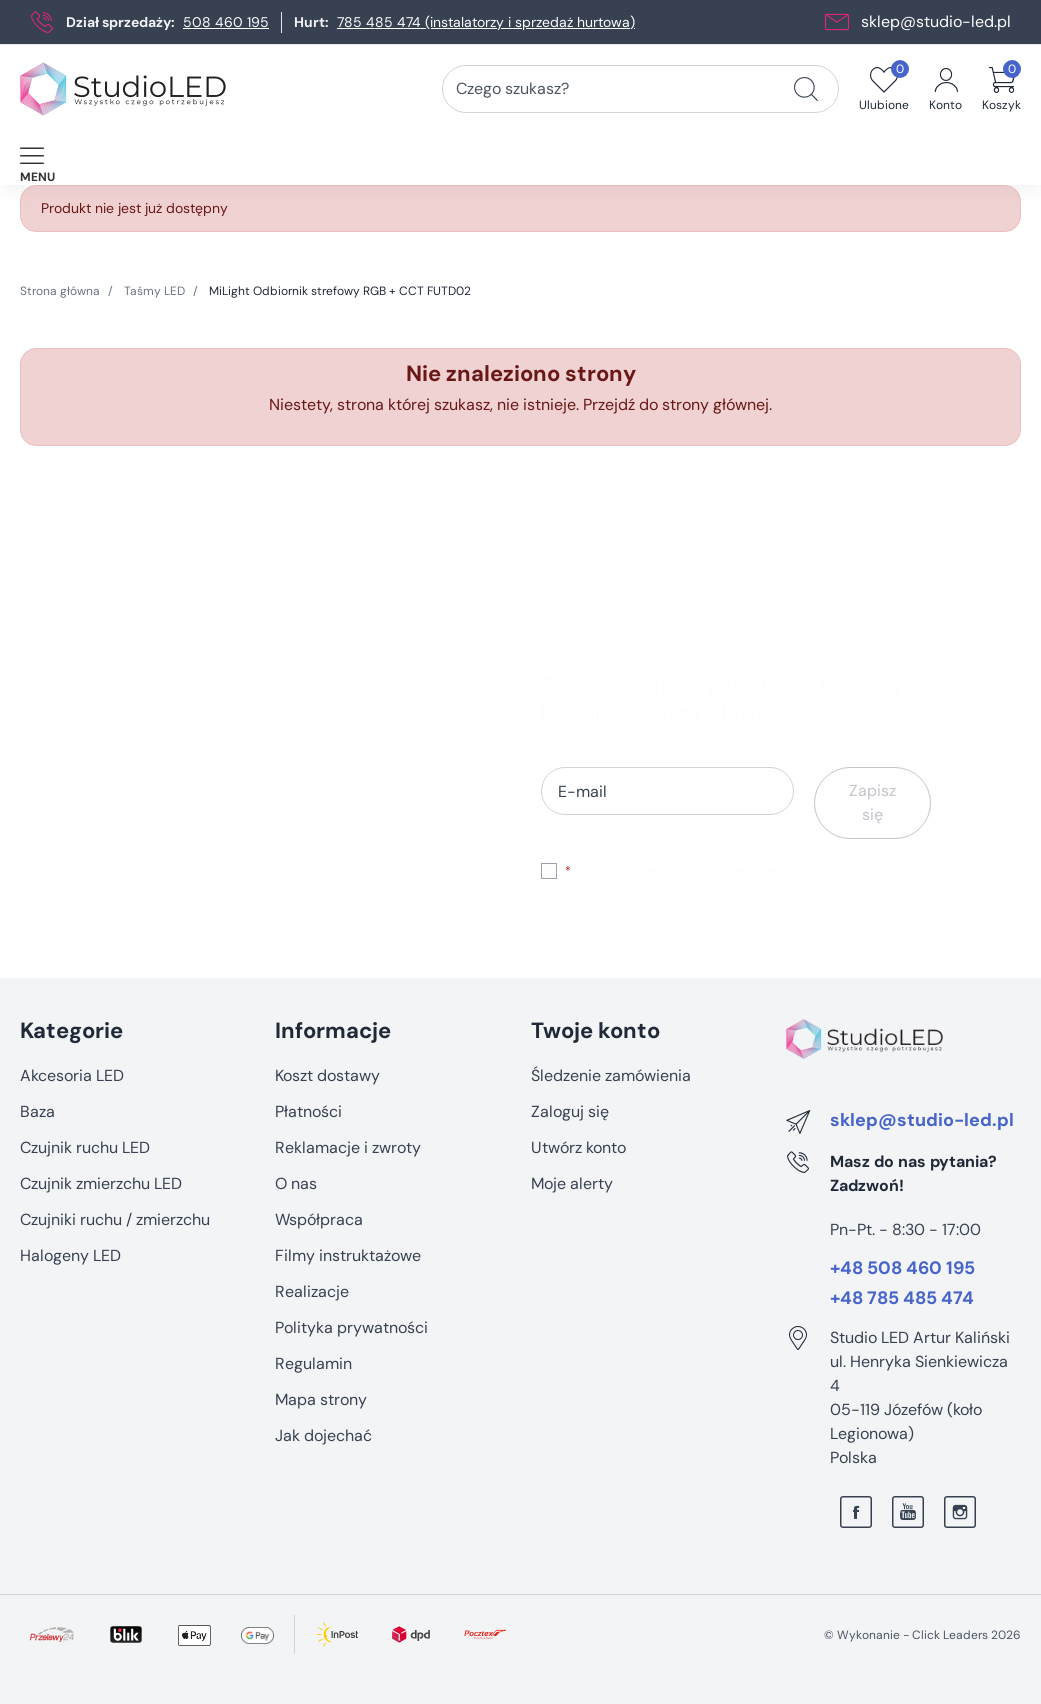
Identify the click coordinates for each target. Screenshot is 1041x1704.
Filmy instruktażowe (348, 1255)
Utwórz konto (578, 1147)
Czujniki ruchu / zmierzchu (115, 1219)
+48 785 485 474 (902, 1299)
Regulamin (313, 1363)
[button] (1001, 89)
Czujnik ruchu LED (85, 1147)
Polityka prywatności (351, 1327)
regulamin (663, 871)
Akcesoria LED (72, 1075)
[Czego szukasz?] (806, 89)
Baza (37, 1111)
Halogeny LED (70, 1255)
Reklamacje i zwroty (348, 1147)
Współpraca (319, 1219)
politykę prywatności (761, 871)
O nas (296, 1183)
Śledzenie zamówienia (611, 1075)
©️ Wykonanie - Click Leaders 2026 (922, 1635)
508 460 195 (226, 22)
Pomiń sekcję (67, 988)
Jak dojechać (323, 1435)
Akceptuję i (730, 871)
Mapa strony (321, 1399)
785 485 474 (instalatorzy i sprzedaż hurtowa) (486, 22)
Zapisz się (872, 802)
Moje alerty (572, 1183)
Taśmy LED (154, 291)
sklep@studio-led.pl (936, 21)
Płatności (308, 1111)
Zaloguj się (570, 1111)
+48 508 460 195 (902, 1269)
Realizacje (312, 1291)
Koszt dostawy (327, 1075)
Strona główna (60, 291)
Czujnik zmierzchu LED (101, 1183)
